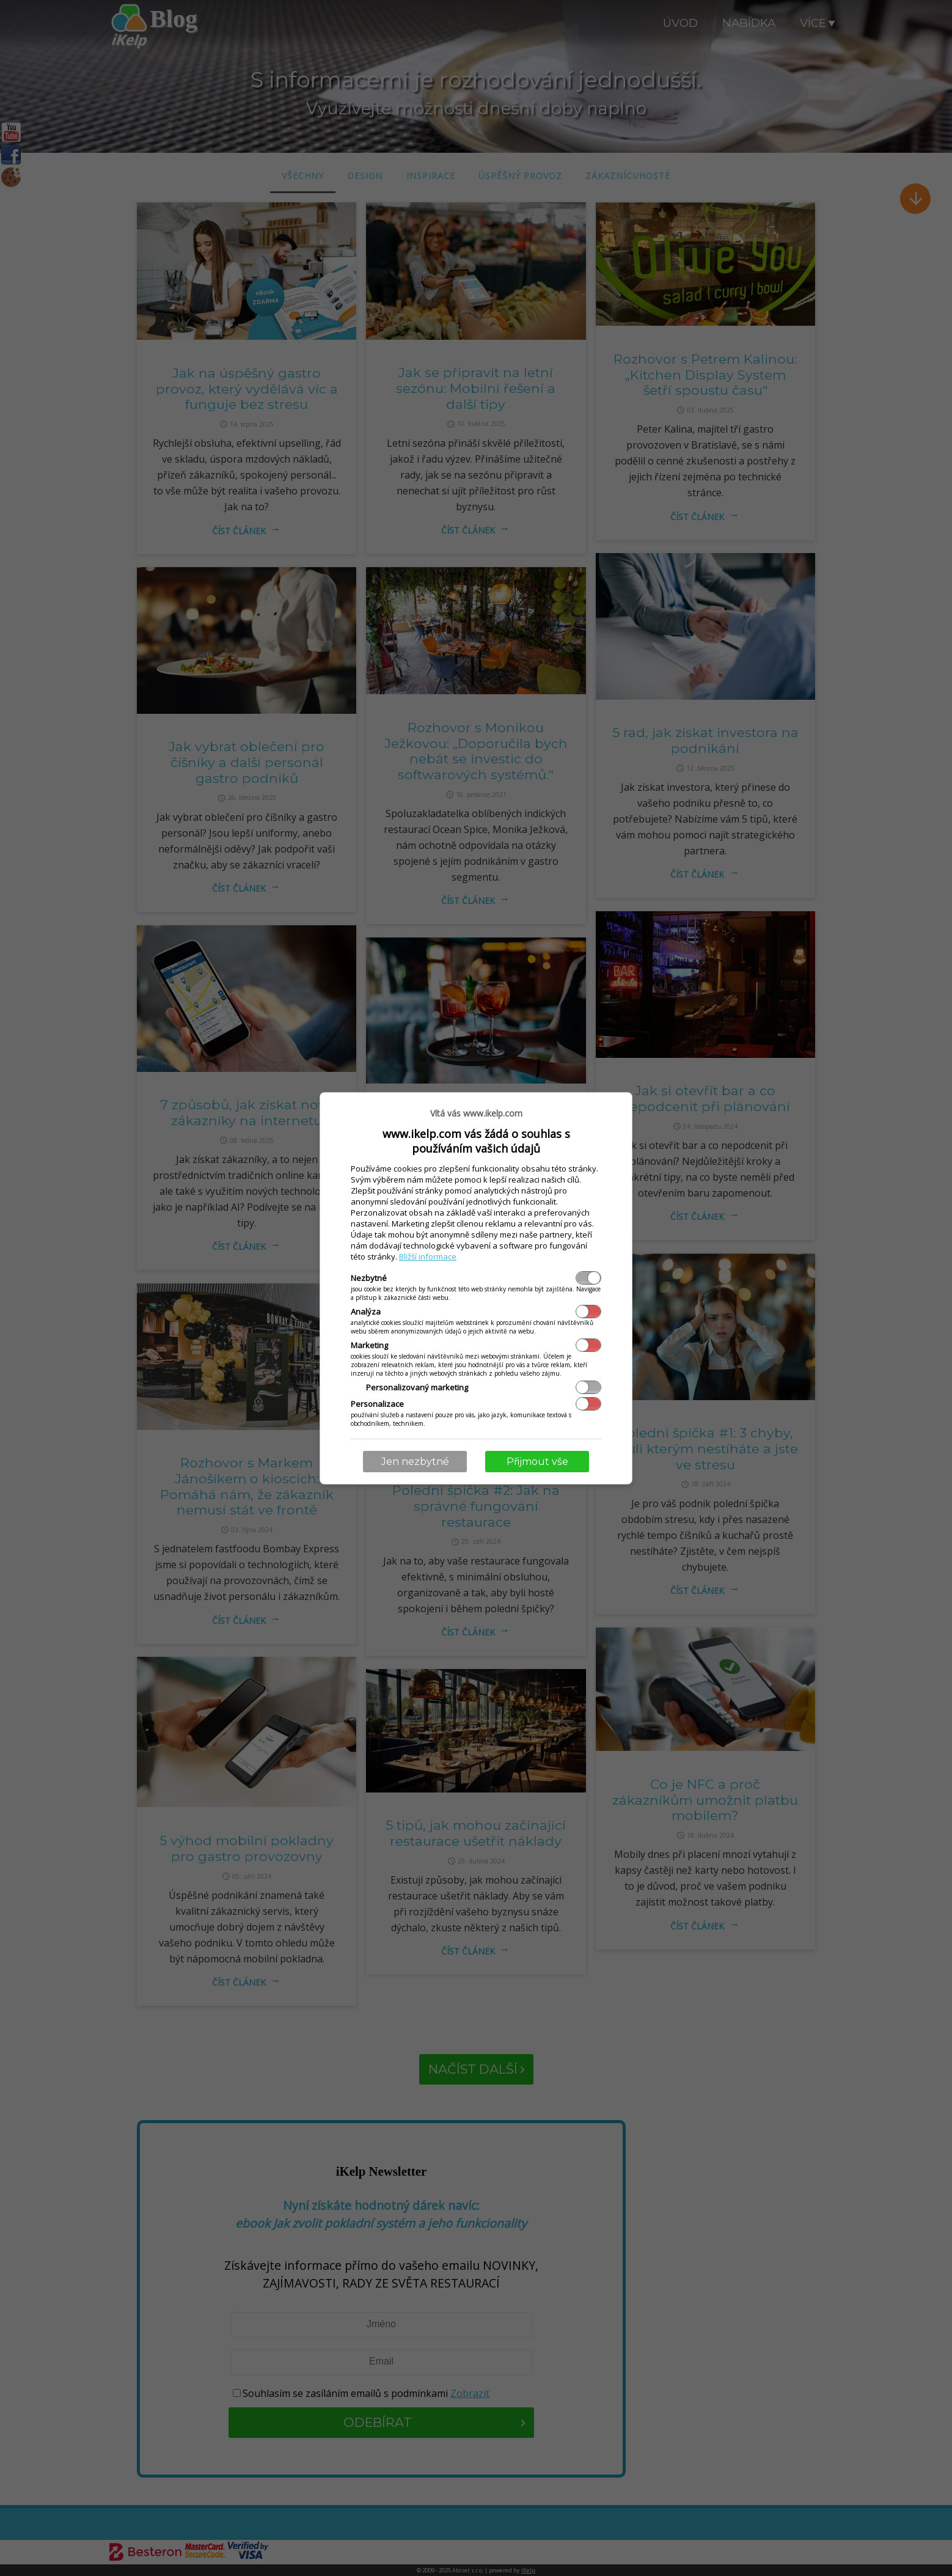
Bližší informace (427, 1256)
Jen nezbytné (415, 1461)
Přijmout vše (537, 1461)
